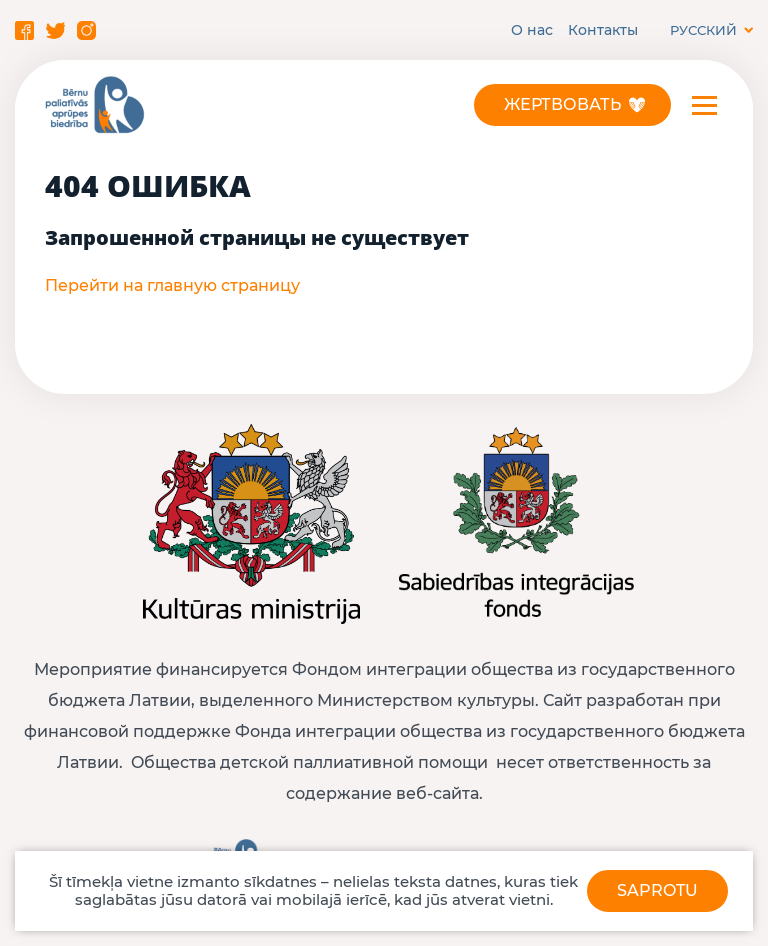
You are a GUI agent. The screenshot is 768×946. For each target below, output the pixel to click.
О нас (532, 30)
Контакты (603, 30)
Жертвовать (562, 104)
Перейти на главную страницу (172, 285)
